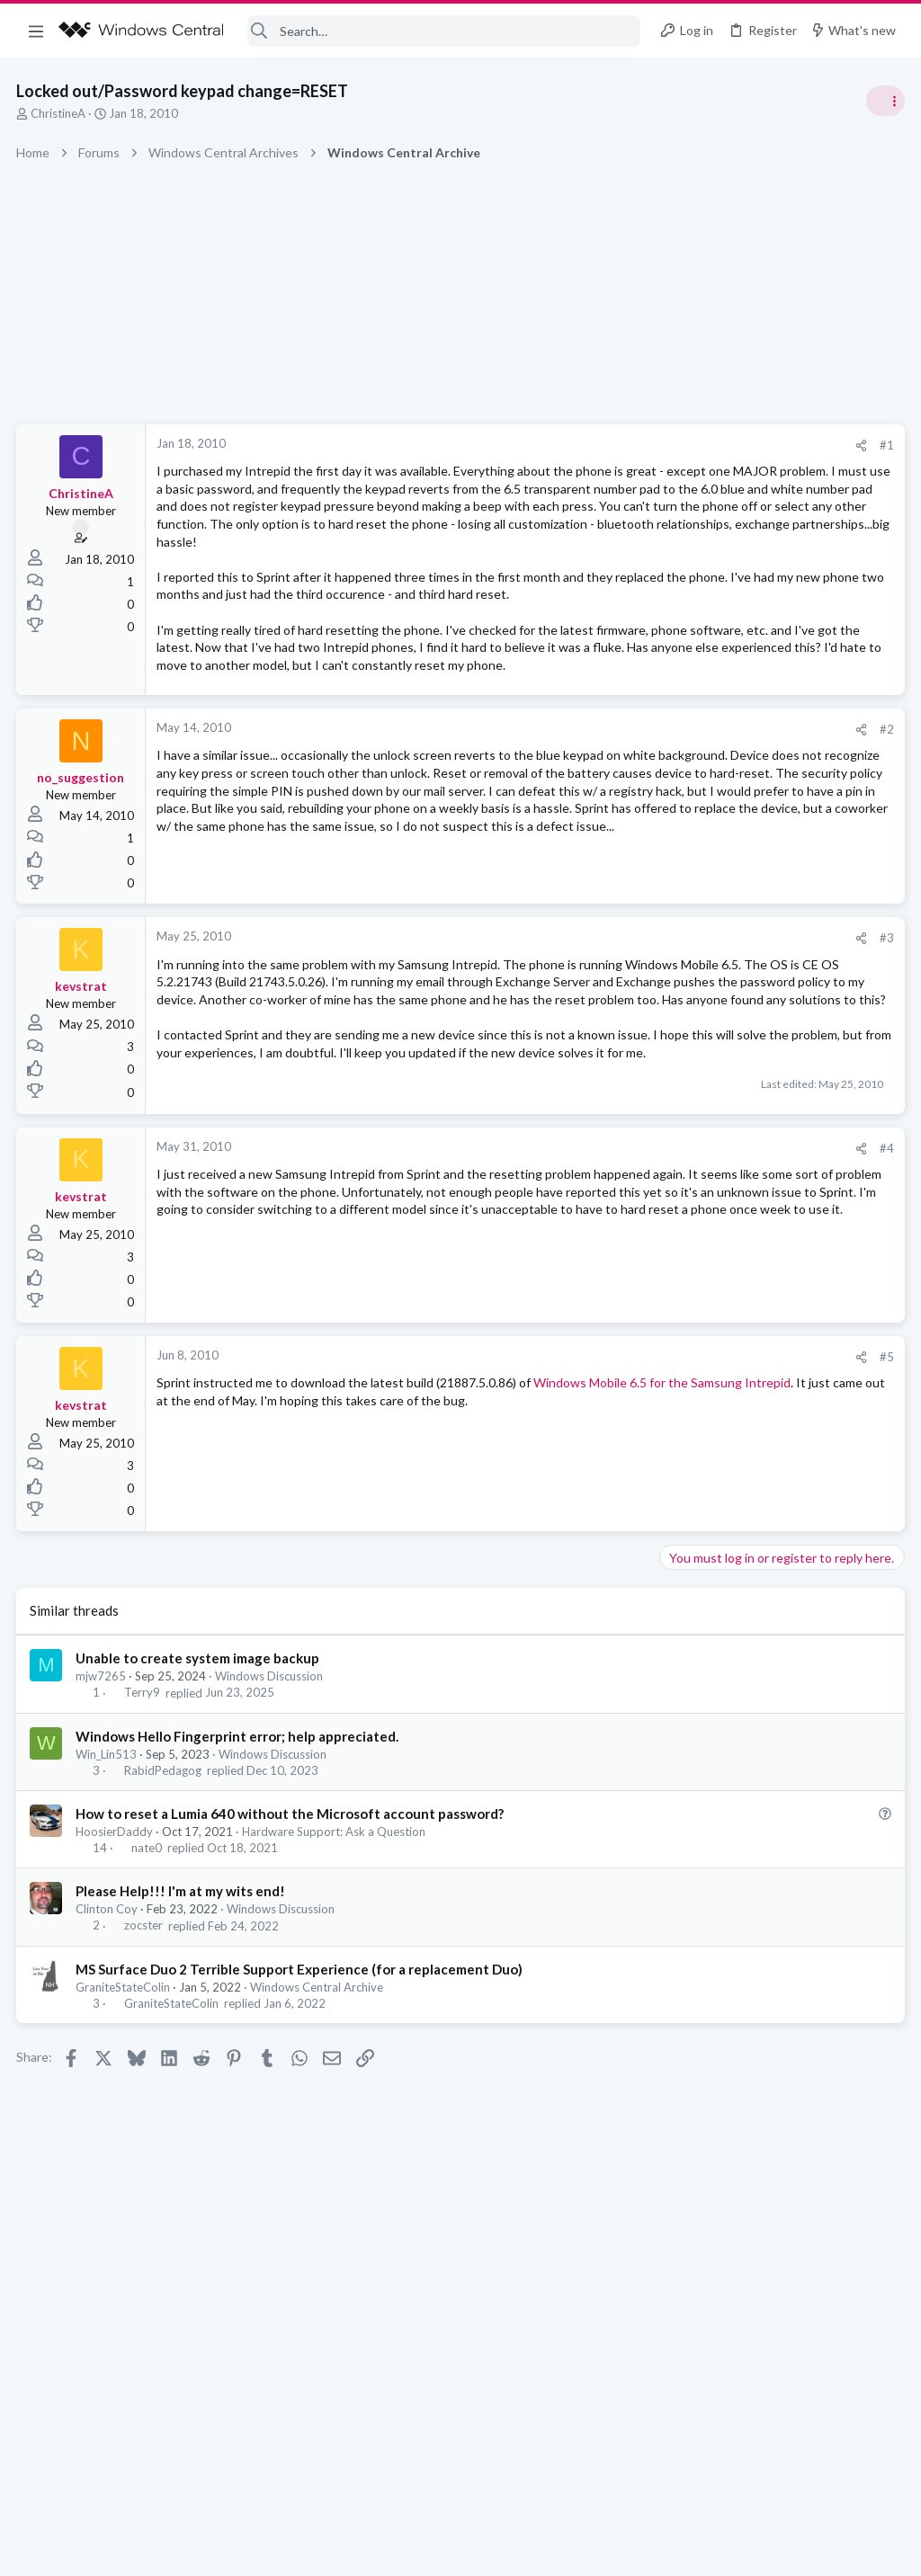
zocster (144, 2071)
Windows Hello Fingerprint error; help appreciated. (238, 1882)
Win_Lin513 (108, 1900)
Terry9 (143, 1839)
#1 (597, 445)
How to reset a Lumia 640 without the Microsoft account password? (291, 1960)
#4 (597, 1294)
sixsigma (879, 1212)
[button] (36, 30)
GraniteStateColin (124, 2133)
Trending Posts (685, 973)
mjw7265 (102, 1822)
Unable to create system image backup (199, 1804)
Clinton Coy (108, 2055)
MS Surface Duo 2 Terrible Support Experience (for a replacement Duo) (300, 2115)
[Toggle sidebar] (884, 100)
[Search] (444, 31)
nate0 (147, 1994)
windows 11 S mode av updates (754, 1011)
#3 (597, 1031)
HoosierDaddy (116, 1978)
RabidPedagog (163, 1917)
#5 (597, 1502)
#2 (597, 817)
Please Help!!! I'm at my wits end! (182, 2037)
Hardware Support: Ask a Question (335, 1978)
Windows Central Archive (318, 2133)
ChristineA (59, 113)
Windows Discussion (271, 1822)
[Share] (571, 445)
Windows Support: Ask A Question (757, 1061)
